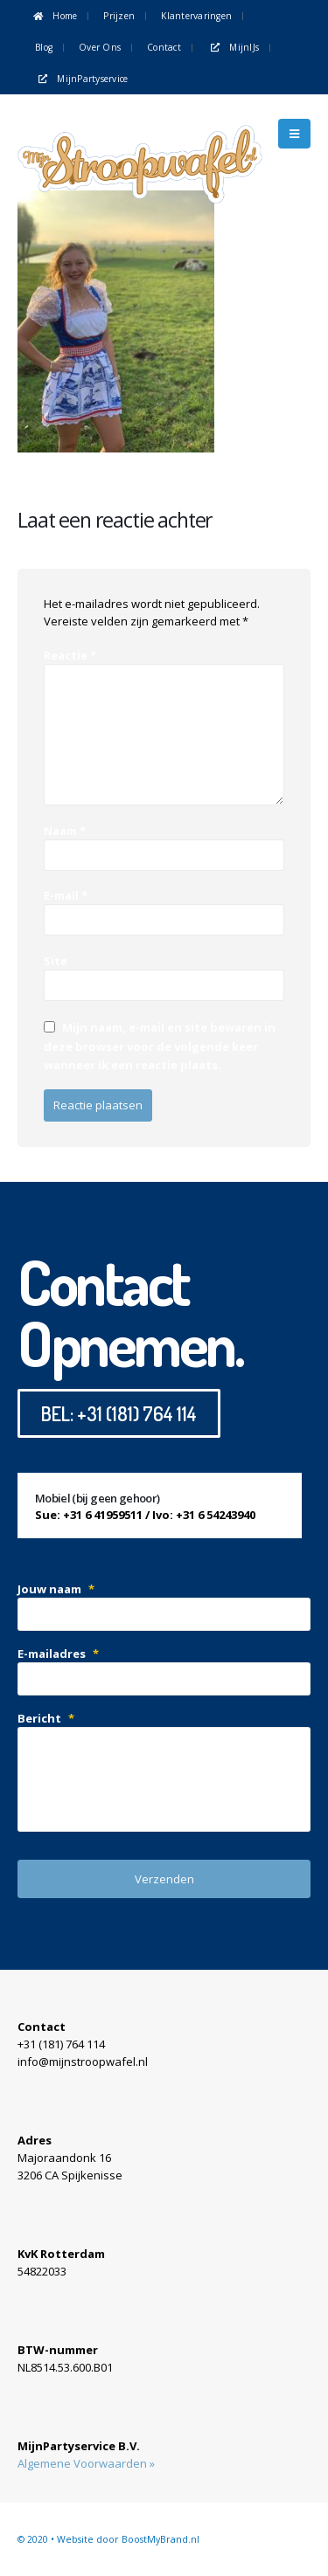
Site (55, 961)
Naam (65, 831)
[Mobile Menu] (294, 133)
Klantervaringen (196, 16)
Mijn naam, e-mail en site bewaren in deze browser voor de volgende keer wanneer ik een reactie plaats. (160, 1046)
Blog (43, 47)
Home (54, 16)
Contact (164, 47)
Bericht (45, 1718)
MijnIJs (233, 47)
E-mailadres (58, 1653)
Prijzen (119, 16)
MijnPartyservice (82, 79)
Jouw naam (55, 1589)
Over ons (100, 47)
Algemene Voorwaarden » (86, 2463)
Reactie (70, 655)
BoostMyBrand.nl (160, 2539)
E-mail (65, 895)
